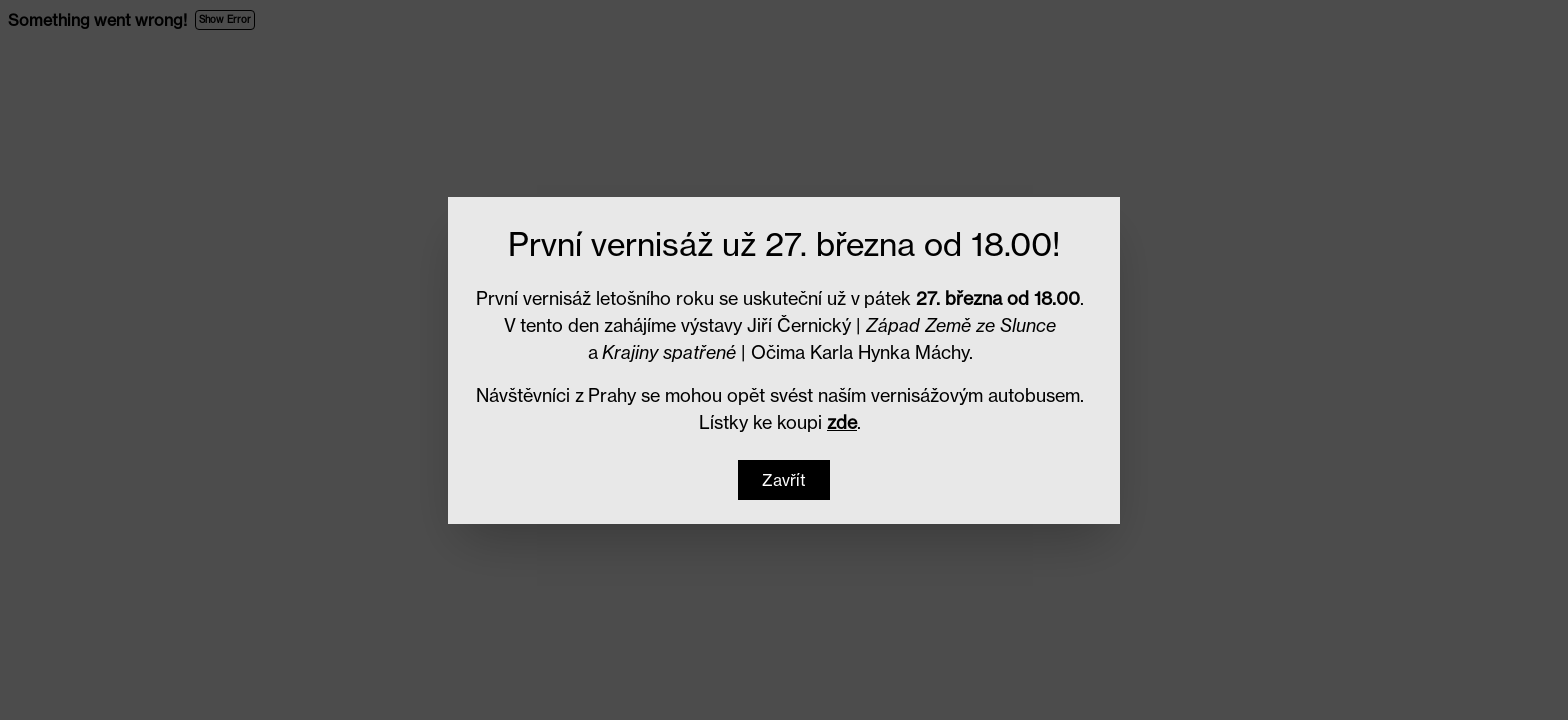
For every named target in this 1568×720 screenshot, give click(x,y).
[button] (784, 480)
